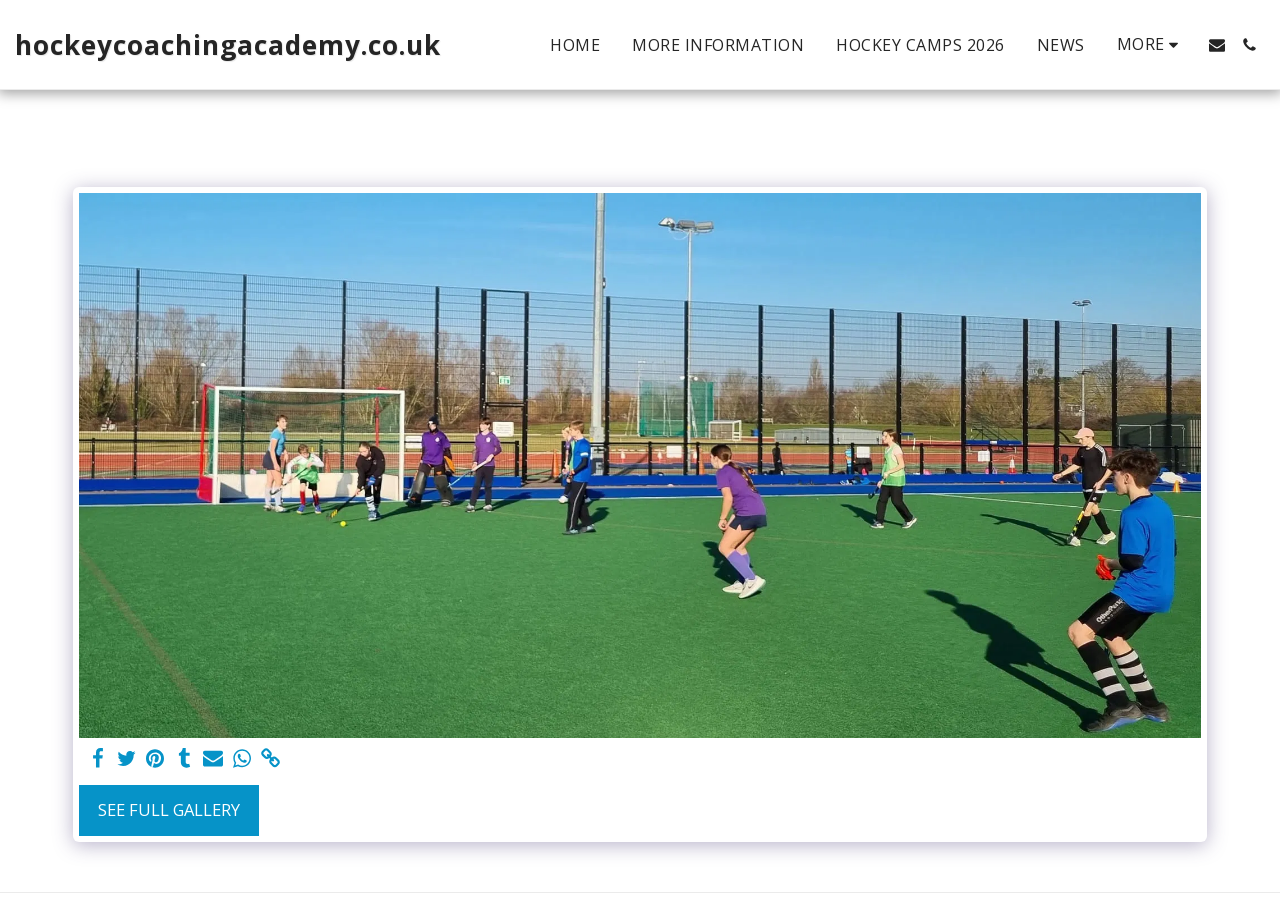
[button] (1217, 45)
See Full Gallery (169, 809)
